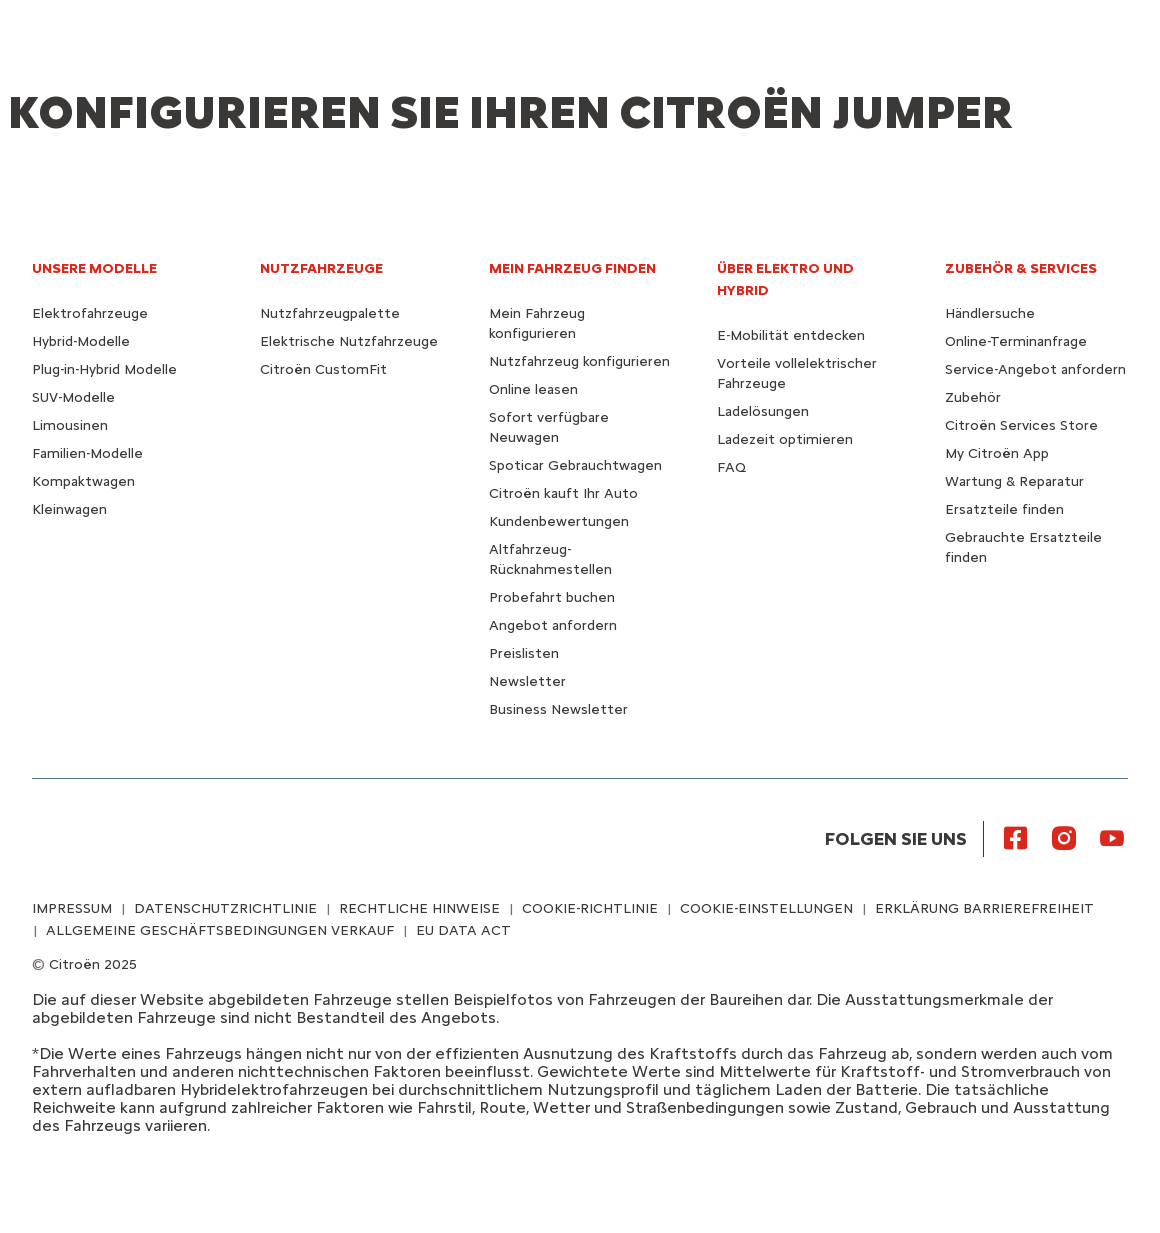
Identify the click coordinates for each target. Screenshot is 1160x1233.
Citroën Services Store (1021, 425)
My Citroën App (997, 453)
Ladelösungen (763, 411)
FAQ (731, 467)
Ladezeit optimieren (785, 439)
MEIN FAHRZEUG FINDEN (572, 268)
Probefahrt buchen (552, 597)
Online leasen (533, 389)
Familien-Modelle (87, 453)
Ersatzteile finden (1004, 509)
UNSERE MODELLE (94, 268)
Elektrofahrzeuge (90, 313)
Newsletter (527, 681)
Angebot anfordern (553, 625)
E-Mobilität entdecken (791, 335)
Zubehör (973, 397)
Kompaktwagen (83, 481)
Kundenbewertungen (559, 521)
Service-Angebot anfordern (1035, 369)
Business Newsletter (558, 709)
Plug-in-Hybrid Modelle (104, 369)
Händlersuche (990, 313)
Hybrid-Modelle (81, 341)
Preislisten (524, 653)
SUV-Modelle (73, 397)
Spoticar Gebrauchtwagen (575, 465)
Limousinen (70, 425)
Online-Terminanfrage (1016, 341)
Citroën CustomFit (323, 369)
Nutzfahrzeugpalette (330, 313)
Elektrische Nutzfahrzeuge (349, 341)
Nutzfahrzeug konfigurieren (579, 361)
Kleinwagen (69, 509)
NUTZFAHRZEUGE (321, 268)
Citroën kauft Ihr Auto (563, 493)
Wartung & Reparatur (1014, 481)
